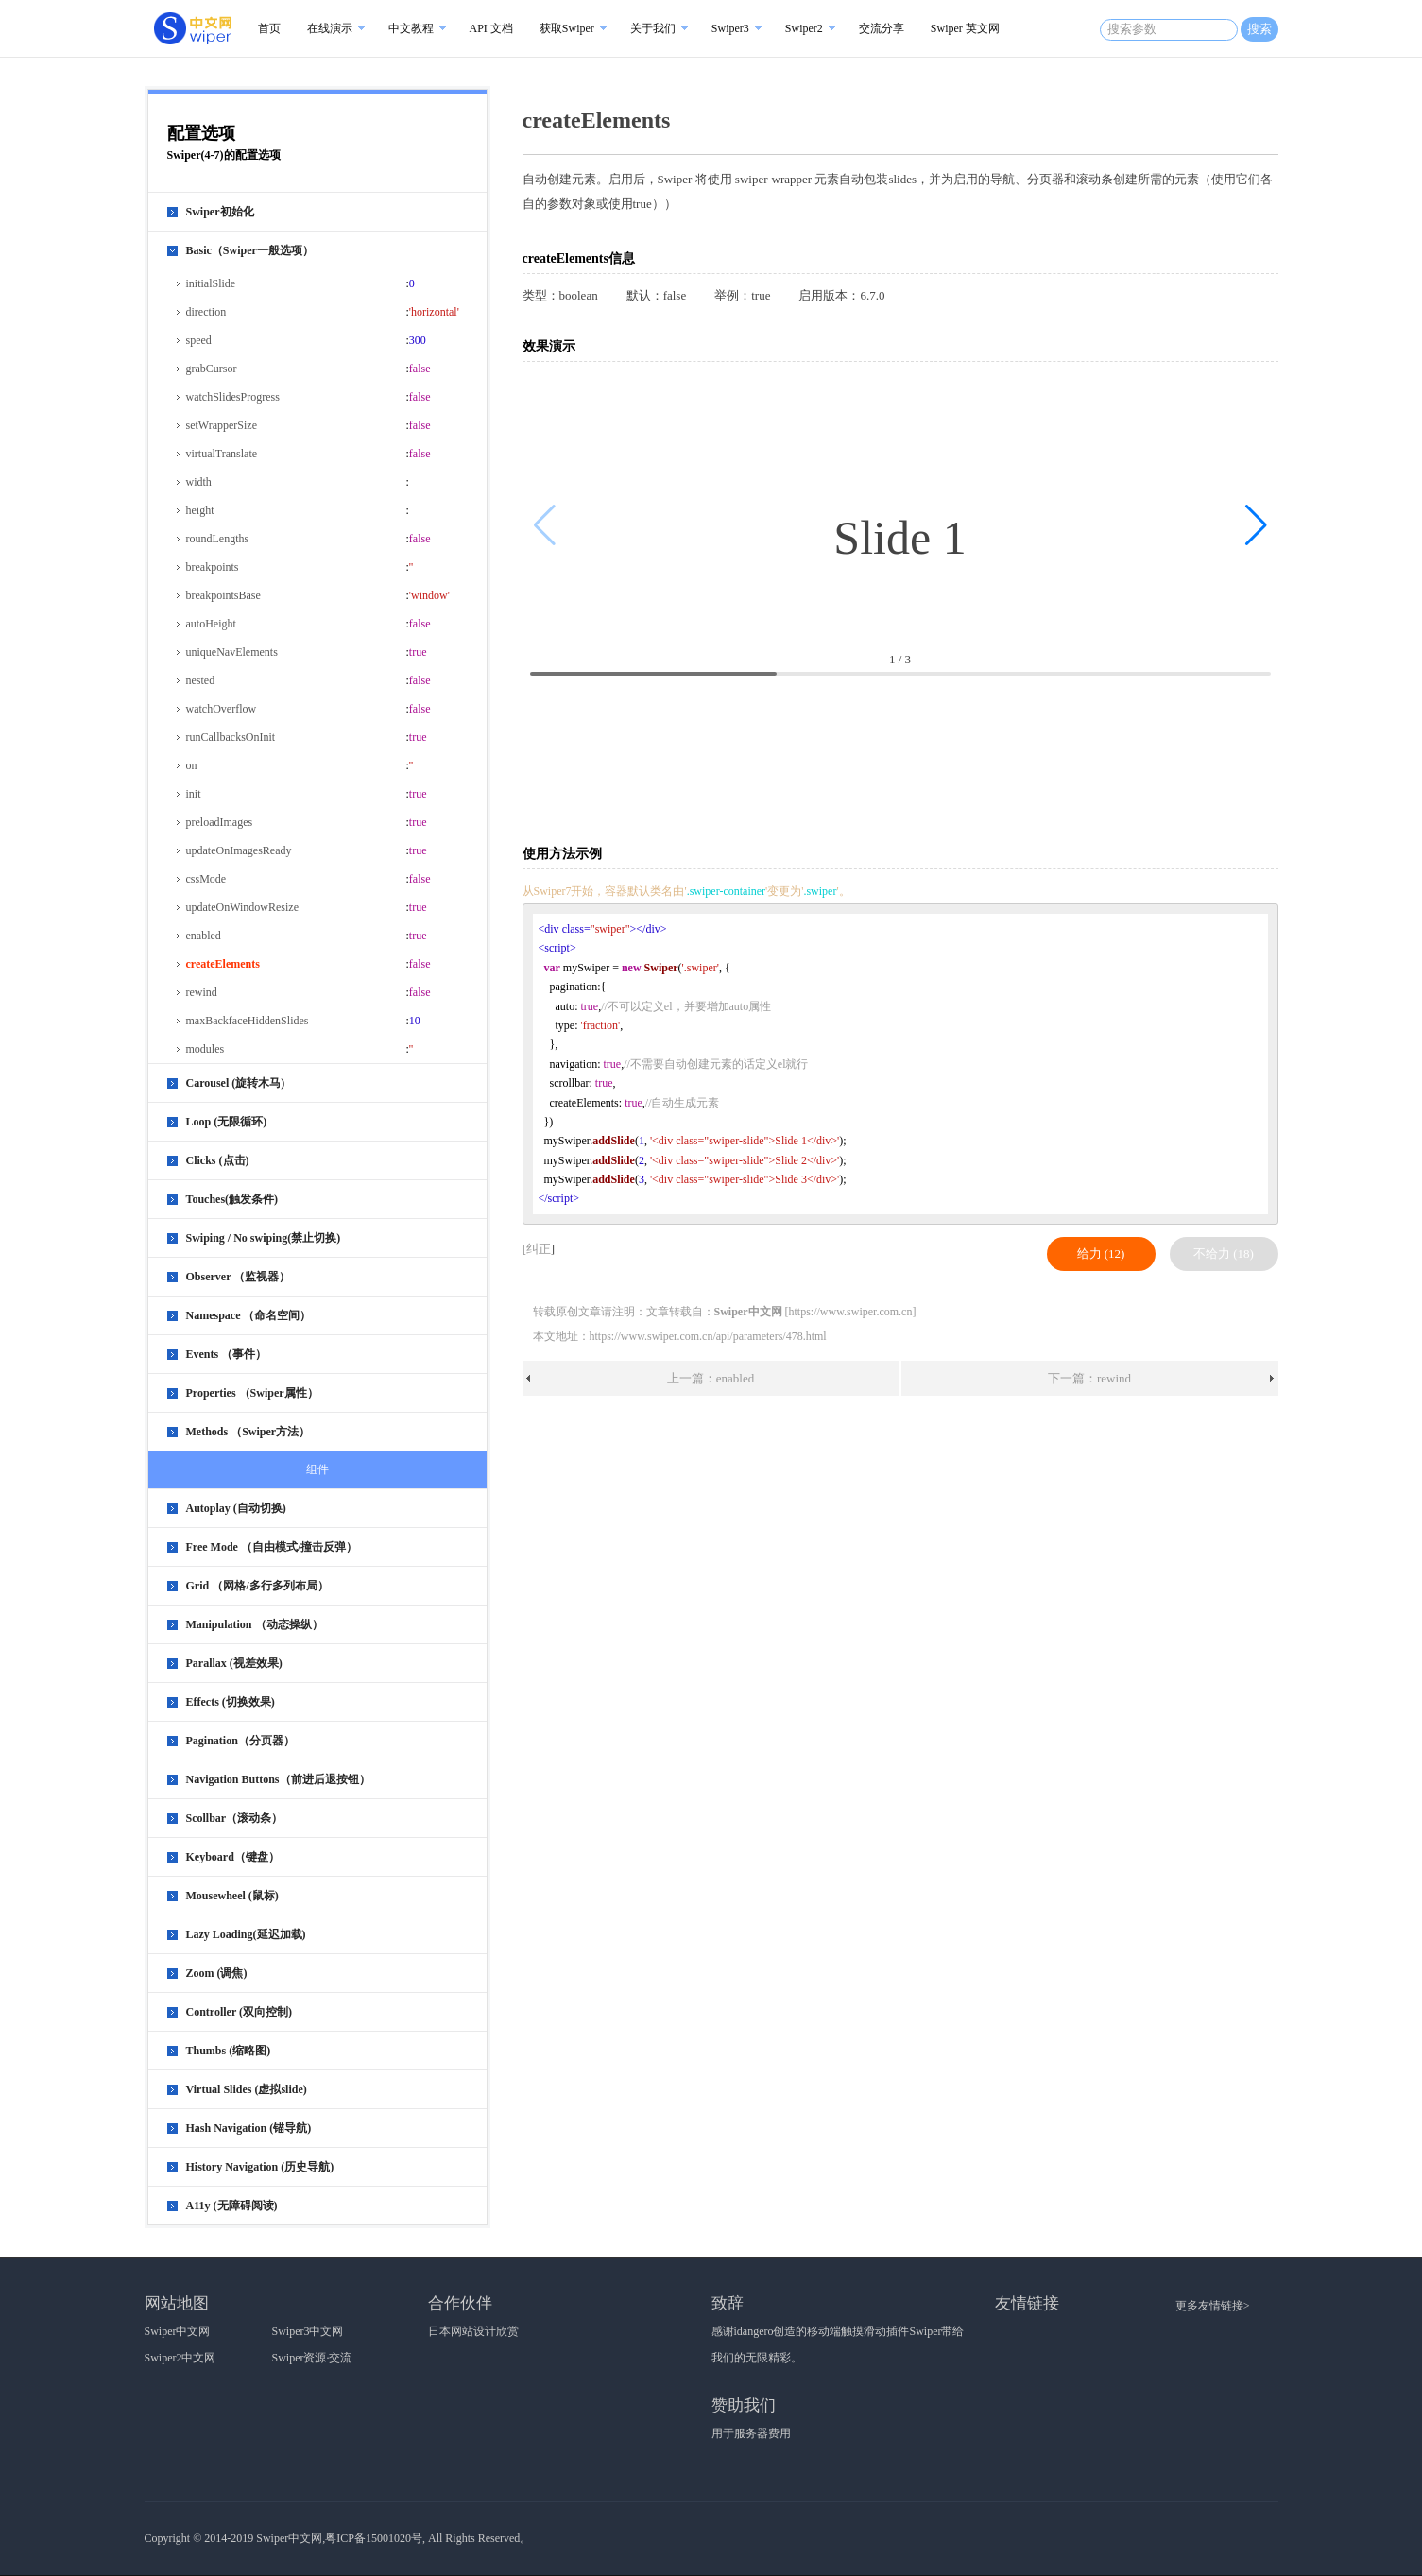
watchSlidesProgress (233, 397)
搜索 (1259, 29)
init (193, 793)
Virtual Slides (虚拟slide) (246, 2089)
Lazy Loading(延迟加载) (246, 1934)
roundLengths (217, 538)
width (199, 482)
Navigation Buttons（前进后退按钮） (278, 1779)
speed (199, 340)
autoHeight (211, 623)
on (191, 765)
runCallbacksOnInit (231, 737)
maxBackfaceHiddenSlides (247, 1020)
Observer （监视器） (238, 1276)
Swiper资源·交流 (312, 2357)
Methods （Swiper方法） (248, 1431)
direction (206, 311)
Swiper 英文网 (965, 28)
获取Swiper (567, 28)
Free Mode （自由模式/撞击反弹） (272, 1547)
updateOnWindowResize (242, 907)
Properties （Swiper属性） (252, 1393)
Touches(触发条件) (232, 1199)
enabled (203, 935)
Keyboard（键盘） (233, 1856)
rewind (201, 992)
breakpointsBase (223, 595)
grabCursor (211, 368)
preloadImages (219, 822)
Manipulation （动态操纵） (254, 1624)
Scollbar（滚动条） (234, 1818)
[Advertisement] (904, 760)
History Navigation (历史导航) (260, 2166)
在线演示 (329, 28)
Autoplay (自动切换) (236, 1508)
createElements (223, 963)
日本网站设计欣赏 (473, 2331)
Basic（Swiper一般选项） (250, 250)
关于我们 (653, 28)
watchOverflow (221, 708)
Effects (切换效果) (230, 1702)
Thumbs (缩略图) (228, 2050)
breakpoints (212, 567)
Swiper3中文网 (308, 2331)
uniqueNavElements (232, 652)
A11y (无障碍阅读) (232, 2205)
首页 (269, 28)
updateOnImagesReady (239, 850)
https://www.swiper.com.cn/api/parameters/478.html (708, 1336)
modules (205, 1049)
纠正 (538, 1249)
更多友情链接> (1212, 2305)
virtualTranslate (222, 453)
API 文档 (491, 28)
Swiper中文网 (178, 2331)
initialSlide (211, 283)
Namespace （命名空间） (249, 1315)
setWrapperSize (221, 425)
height (200, 510)
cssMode (206, 878)
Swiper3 (730, 28)
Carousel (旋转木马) (235, 1083)
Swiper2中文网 (180, 2357)
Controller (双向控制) (239, 2011)
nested (200, 680)
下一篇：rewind (1089, 1378)
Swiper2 (804, 28)
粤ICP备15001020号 (373, 2538)
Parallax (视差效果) (234, 1663)
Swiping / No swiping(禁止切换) (263, 1238)
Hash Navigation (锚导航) (249, 2128)
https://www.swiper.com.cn (851, 1311)
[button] (1256, 525)
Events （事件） (226, 1354)
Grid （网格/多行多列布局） (257, 1585)
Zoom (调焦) (217, 1973)
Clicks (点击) (217, 1160)
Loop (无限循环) (226, 1121)
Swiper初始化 (220, 211)
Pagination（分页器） (240, 1740)
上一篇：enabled (710, 1378)
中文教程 (411, 28)
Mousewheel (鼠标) (232, 1895)
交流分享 (881, 28)
